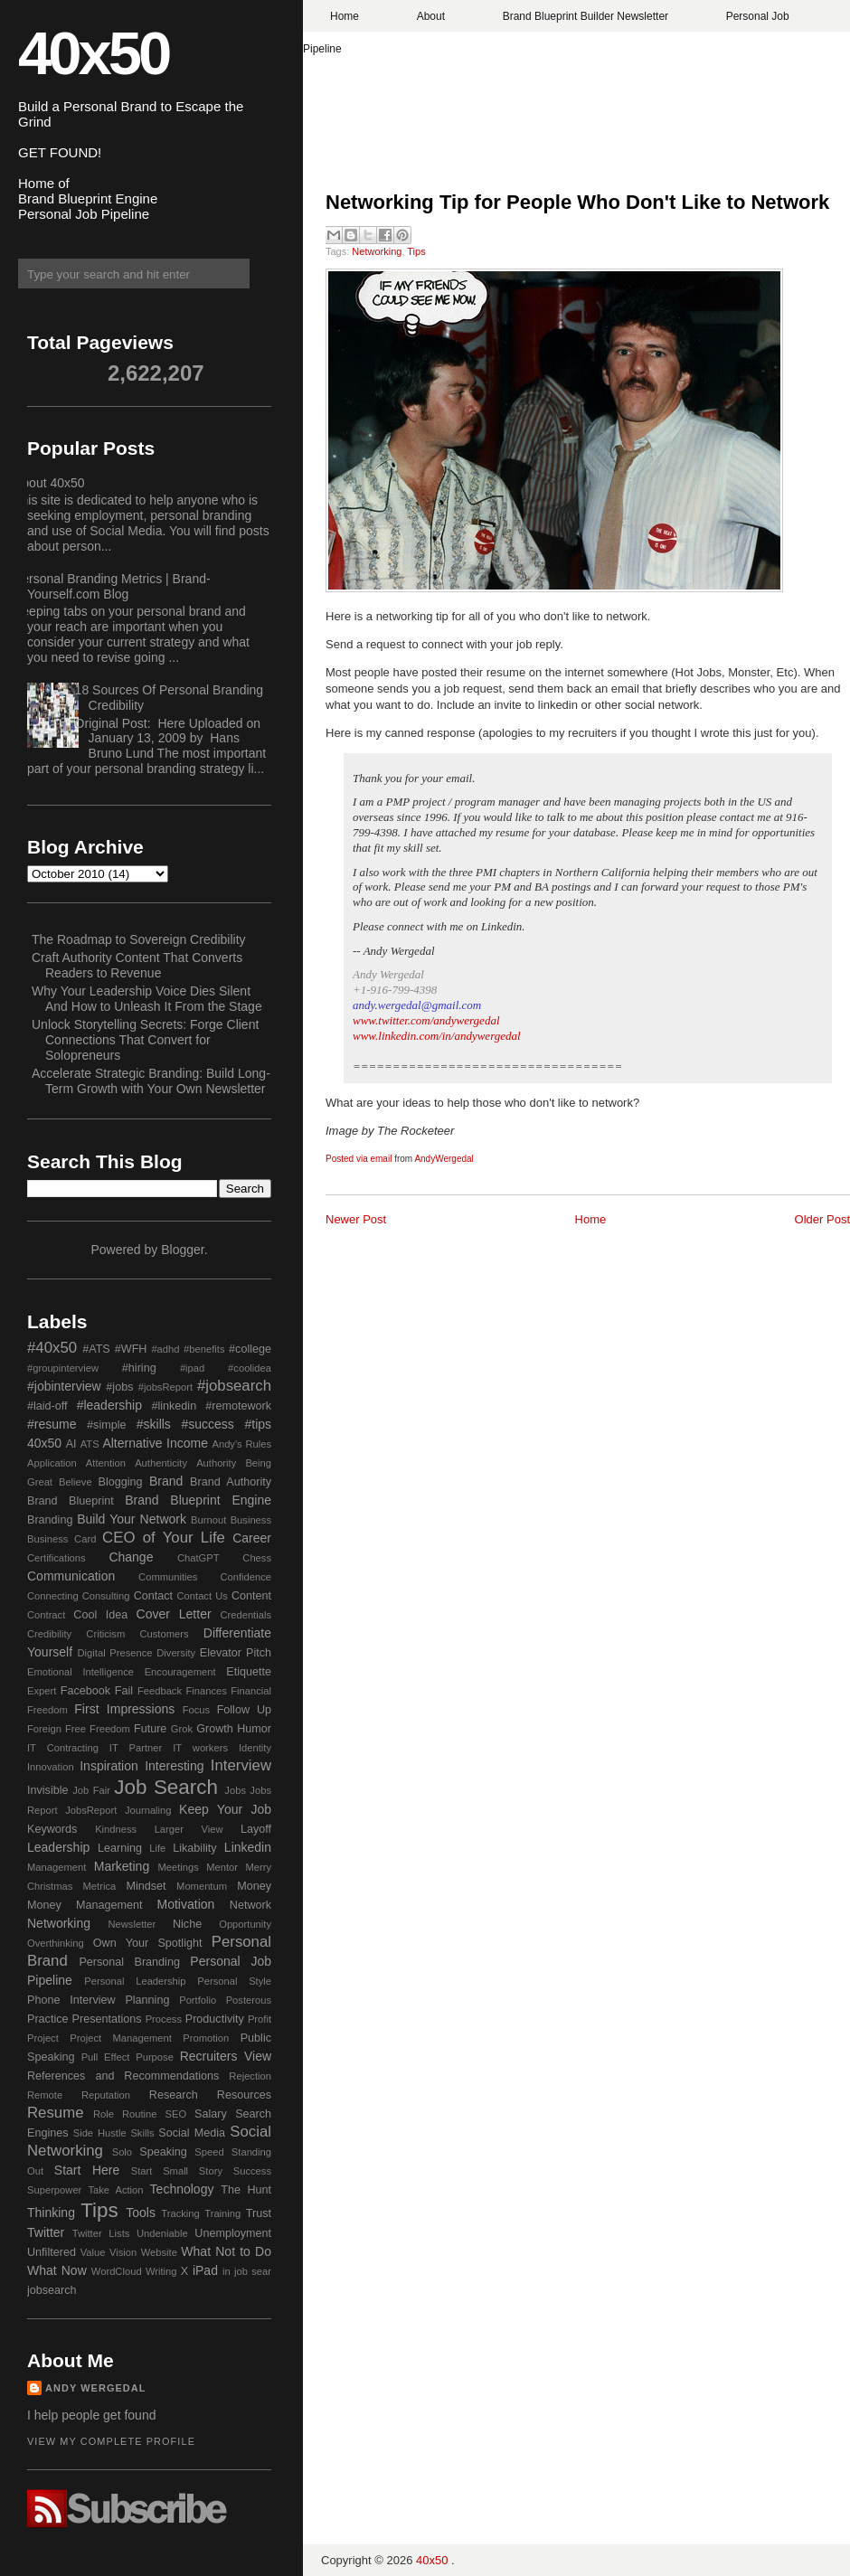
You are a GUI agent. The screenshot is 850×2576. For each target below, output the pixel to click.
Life (157, 1848)
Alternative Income (155, 1443)
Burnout (208, 1519)
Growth (214, 1728)
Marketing (121, 1866)
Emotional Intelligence (80, 1671)
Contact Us (202, 1595)
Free (75, 1728)
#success (207, 1424)
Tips (416, 251)
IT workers (200, 1747)
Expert (41, 1690)
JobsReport (91, 1810)
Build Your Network (131, 1519)
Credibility (49, 1633)
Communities (167, 1576)
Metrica (100, 1886)
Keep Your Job (225, 1809)
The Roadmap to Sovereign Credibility (139, 939)
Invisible (48, 1790)
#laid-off (47, 1406)
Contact (153, 1596)
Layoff (256, 1829)
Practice (48, 2019)
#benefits (204, 1349)
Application (52, 1463)
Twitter (45, 2232)
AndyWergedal (443, 1159)
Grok (182, 1728)
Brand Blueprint (70, 1501)
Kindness (116, 1829)
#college (250, 1349)
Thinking (51, 2212)
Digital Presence (115, 1652)
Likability (194, 1848)
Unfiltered (51, 2252)
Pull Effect (105, 2057)
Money (254, 1886)
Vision (123, 2252)
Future (150, 1728)
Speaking (163, 2152)
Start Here (86, 2170)
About (431, 16)
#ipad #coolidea (225, 1368)
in (226, 2271)
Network (250, 1905)
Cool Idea (100, 1615)
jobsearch (52, 2290)
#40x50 (52, 1347)
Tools (141, 2212)
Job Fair (91, 1790)
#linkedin (173, 1406)
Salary (210, 2114)
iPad (205, 2270)
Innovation (50, 1766)
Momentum (201, 1886)
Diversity (175, 1652)
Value (93, 2252)
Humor (254, 1728)
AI (71, 1444)
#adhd (165, 1349)
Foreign (44, 1728)
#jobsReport (165, 1387)
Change (131, 1557)
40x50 (93, 53)
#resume (51, 1424)
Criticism (105, 1633)
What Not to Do (226, 2251)
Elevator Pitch (235, 1653)
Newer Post (356, 1219)
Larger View (189, 1829)
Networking (376, 251)
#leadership (109, 1405)
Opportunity (245, 1924)
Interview (241, 1765)
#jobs (119, 1387)
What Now (57, 2270)
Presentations (107, 2019)
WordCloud (116, 2271)
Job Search (166, 1787)
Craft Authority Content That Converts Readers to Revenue (137, 965)
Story (210, 2171)
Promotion (206, 2038)
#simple (106, 1425)
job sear (252, 2271)
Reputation (105, 2095)
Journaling (148, 1810)
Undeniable (162, 2233)
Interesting (174, 1766)
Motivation (186, 1904)
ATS (89, 1444)
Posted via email (359, 1159)
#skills (154, 1424)
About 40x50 (49, 483)
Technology (182, 2189)
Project (43, 2038)
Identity (255, 1747)
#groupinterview (63, 1368)
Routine (139, 2114)
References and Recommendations (123, 2076)
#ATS (96, 1349)
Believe (75, 1482)
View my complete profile (111, 2441)
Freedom (110, 1728)
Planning (147, 2000)
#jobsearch (234, 1385)
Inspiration (109, 1766)
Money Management (84, 1905)
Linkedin (247, 1847)
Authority (216, 1463)
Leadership (58, 1847)
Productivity (214, 2019)
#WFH (131, 1349)
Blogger (182, 1249)
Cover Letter (174, 1614)
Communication (71, 1576)
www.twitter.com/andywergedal (426, 1020)
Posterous (248, 2000)
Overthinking (55, 1943)
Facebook (85, 1690)
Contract (46, 1614)
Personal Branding (129, 1962)
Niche (187, 1924)
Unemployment (232, 2233)
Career (251, 1538)
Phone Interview (71, 2000)
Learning (120, 1848)
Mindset (145, 1886)
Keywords (52, 1829)
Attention (106, 1463)
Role (103, 2114)
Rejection (250, 2076)
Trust (258, 2213)
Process (164, 2019)
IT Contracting (63, 1747)
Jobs (235, 1790)
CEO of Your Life (163, 1537)
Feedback (159, 1690)
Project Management (121, 2038)
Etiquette (248, 1671)
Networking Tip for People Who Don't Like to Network (577, 202)
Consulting (106, 1595)
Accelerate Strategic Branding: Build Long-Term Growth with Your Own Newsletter (151, 1081)
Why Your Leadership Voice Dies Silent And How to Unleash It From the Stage (147, 999)
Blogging (121, 1482)
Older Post (822, 1219)
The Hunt (246, 2190)
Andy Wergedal (95, 2388)
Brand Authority (230, 1482)
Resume (55, 2112)
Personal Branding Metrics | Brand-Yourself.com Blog (112, 586)
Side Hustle (100, 2133)
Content (251, 1596)
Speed (208, 2152)
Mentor (222, 1867)
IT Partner (135, 1747)
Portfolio (197, 2000)
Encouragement (180, 1671)
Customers (163, 1633)
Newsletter (132, 1924)
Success (252, 2171)
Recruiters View (225, 2056)
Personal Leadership (134, 1981)
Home (344, 16)
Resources (244, 2095)
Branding (49, 1520)
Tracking (180, 2213)
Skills (142, 2133)
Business (251, 1519)
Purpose (155, 2057)
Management (56, 1867)
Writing (161, 2271)
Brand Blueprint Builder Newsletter (585, 16)
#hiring (139, 1368)
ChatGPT (198, 1557)
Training (222, 2213)
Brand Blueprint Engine (198, 1500)
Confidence (245, 1576)
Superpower (54, 2189)
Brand (166, 1481)
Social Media (191, 2133)
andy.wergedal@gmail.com (417, 1005)
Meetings (177, 1867)
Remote (44, 2095)
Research (173, 2095)
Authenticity (161, 1463)
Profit (259, 2019)
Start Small (159, 2171)
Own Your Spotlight (148, 1943)
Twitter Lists (101, 2233)
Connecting (53, 1595)
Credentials (245, 1614)
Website (159, 2252)
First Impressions (124, 1709)
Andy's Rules (241, 1444)
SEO (175, 2114)
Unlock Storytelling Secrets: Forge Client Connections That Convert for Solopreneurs (145, 1039)
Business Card (61, 1538)
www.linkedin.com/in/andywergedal (437, 1036)
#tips (257, 1424)
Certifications (56, 1557)
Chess (256, 1557)
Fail (124, 1690)
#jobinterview (64, 1386)
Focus (196, 1709)
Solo (122, 2152)
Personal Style (234, 1981)
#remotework (238, 1406)
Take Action (115, 2189)
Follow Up (244, 1709)
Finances (205, 1690)
